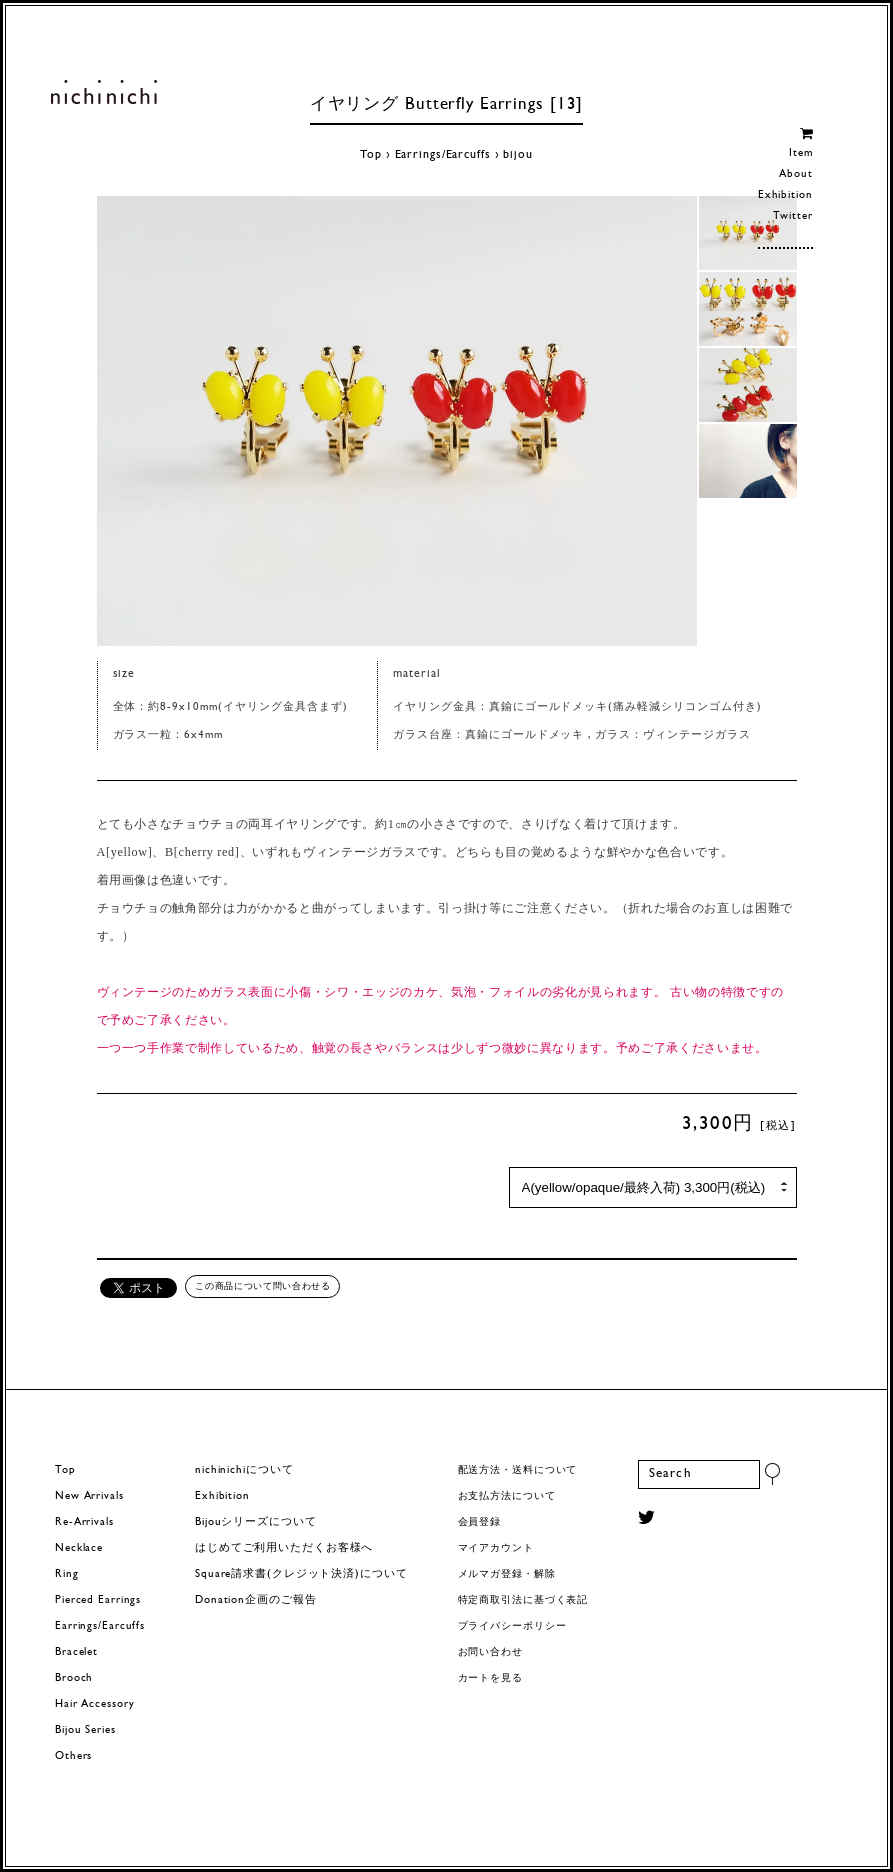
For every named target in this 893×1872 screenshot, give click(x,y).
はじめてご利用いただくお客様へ (284, 1548)
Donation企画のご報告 (255, 1600)
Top (371, 155)
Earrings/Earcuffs (443, 155)
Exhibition (785, 195)
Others (73, 1756)
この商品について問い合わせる (262, 1286)
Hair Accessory (94, 1704)
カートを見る (490, 1678)
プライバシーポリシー (512, 1626)
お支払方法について (507, 1496)
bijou (517, 155)
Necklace (79, 1548)
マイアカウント (496, 1548)
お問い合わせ (490, 1652)
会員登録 (480, 1522)
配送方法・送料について (518, 1470)
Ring (67, 1574)
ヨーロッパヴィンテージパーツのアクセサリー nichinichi (103, 92)
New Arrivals (89, 1496)
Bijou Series (85, 1730)
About (795, 174)
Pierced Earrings (98, 1600)
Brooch (74, 1678)
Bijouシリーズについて (256, 1522)
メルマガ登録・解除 (507, 1574)
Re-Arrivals (84, 1522)
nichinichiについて (244, 1470)
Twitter (792, 216)
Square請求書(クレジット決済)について (301, 1574)
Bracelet (76, 1652)
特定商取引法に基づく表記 (523, 1600)
